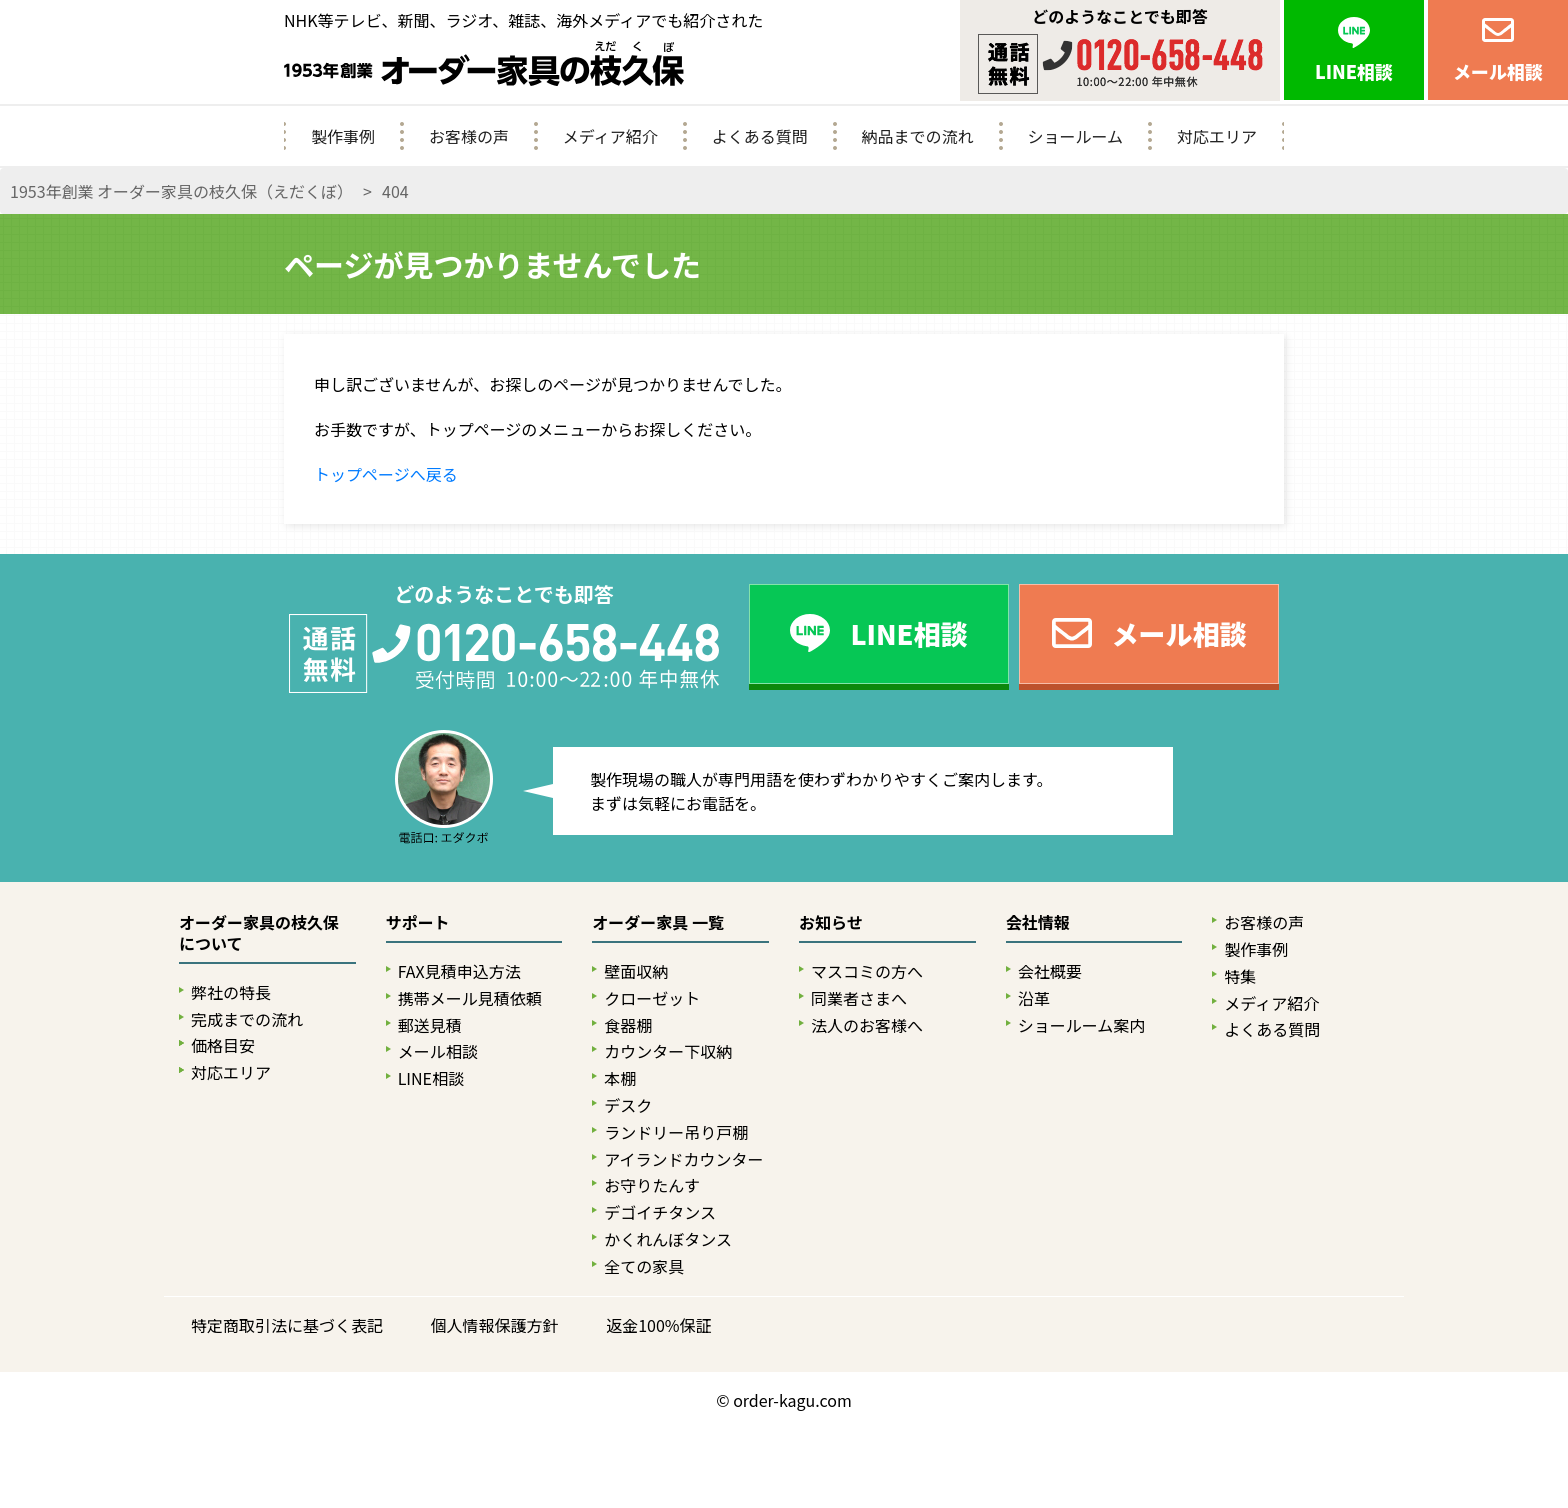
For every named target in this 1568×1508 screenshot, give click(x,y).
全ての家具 (644, 1266)
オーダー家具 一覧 (658, 923)
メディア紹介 (610, 136)
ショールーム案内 (1082, 1025)
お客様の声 (469, 136)
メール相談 (438, 1051)
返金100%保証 (658, 1325)
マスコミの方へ (867, 971)
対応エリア (1217, 136)
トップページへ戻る (386, 474)
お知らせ (831, 923)
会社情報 (1038, 923)
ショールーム (1076, 136)
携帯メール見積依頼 (470, 998)
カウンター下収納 (668, 1051)
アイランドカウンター (683, 1159)
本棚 (620, 1078)
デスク (628, 1105)
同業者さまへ (859, 998)
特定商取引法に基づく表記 (287, 1325)
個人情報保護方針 (495, 1325)
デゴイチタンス (660, 1212)
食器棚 (628, 1025)
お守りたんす (652, 1185)
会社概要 (1050, 971)
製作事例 (343, 136)
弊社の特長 (231, 992)
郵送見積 (430, 1025)
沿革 (1034, 998)
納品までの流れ (918, 136)
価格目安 (223, 1045)
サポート (418, 923)
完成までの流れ (247, 1019)
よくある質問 (760, 136)
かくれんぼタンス (668, 1239)
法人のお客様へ (867, 1025)
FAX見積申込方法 (459, 971)
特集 (1240, 976)
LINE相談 (431, 1078)
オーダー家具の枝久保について (259, 933)
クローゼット (652, 998)
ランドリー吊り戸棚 (676, 1132)
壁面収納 (636, 971)
